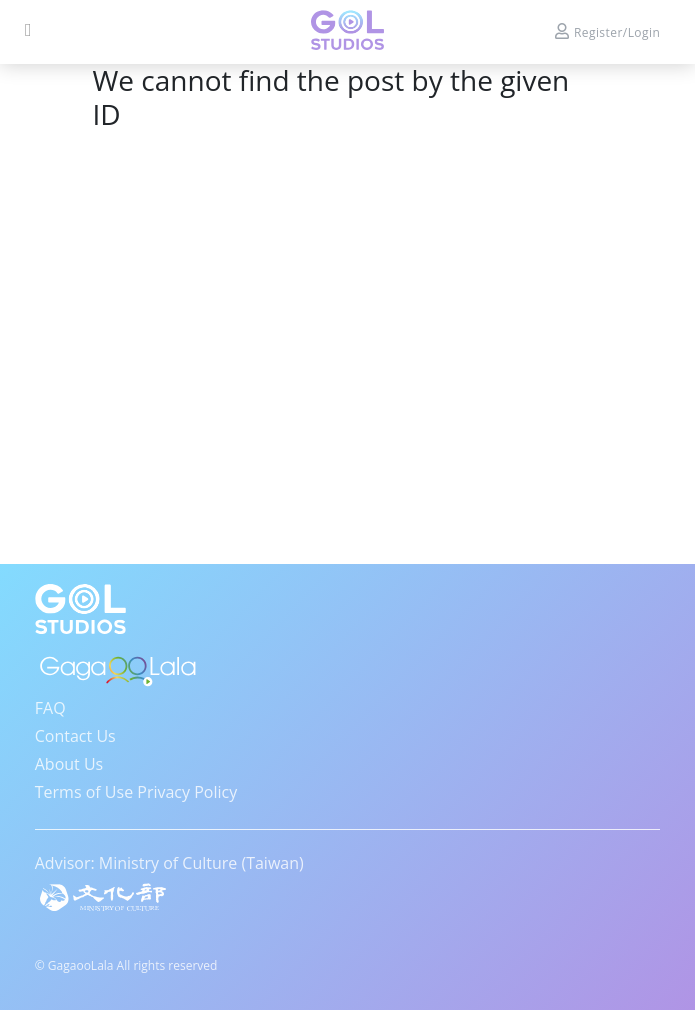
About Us (69, 764)
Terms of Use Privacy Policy (136, 792)
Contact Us (75, 736)
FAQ (50, 708)
